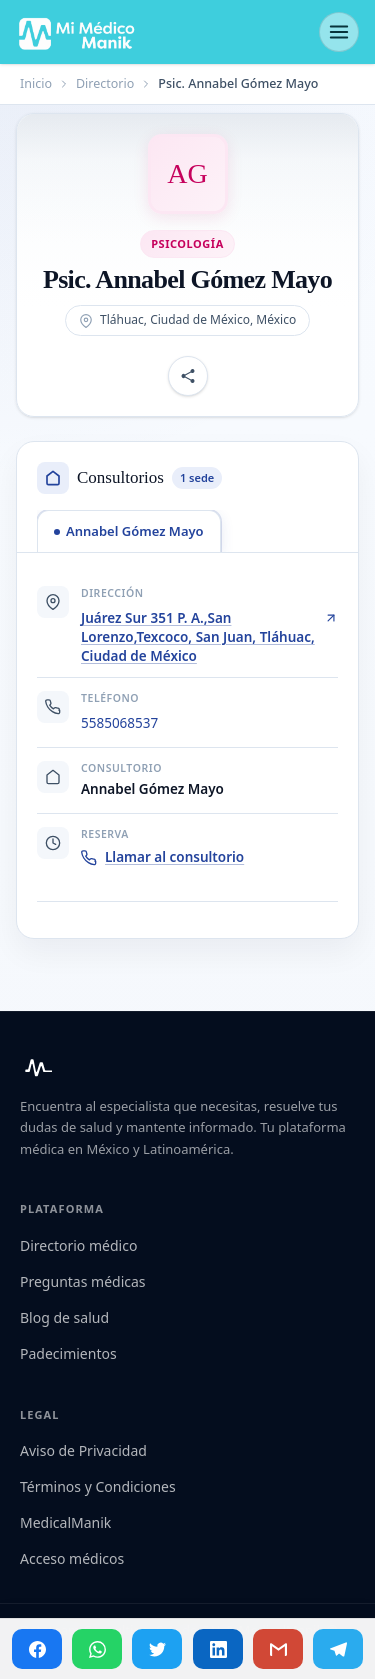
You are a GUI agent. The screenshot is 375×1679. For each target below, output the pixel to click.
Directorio (105, 83)
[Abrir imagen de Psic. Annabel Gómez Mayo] (188, 174)
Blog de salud (64, 1317)
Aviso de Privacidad (83, 1450)
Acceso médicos (72, 1558)
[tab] (129, 531)
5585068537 (119, 723)
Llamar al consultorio (162, 857)
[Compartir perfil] (188, 376)
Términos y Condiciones (98, 1486)
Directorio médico (78, 1245)
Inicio (36, 83)
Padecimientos (68, 1353)
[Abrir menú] (339, 32)
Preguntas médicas (83, 1281)
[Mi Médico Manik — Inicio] (36, 1068)
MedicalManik (65, 1522)
